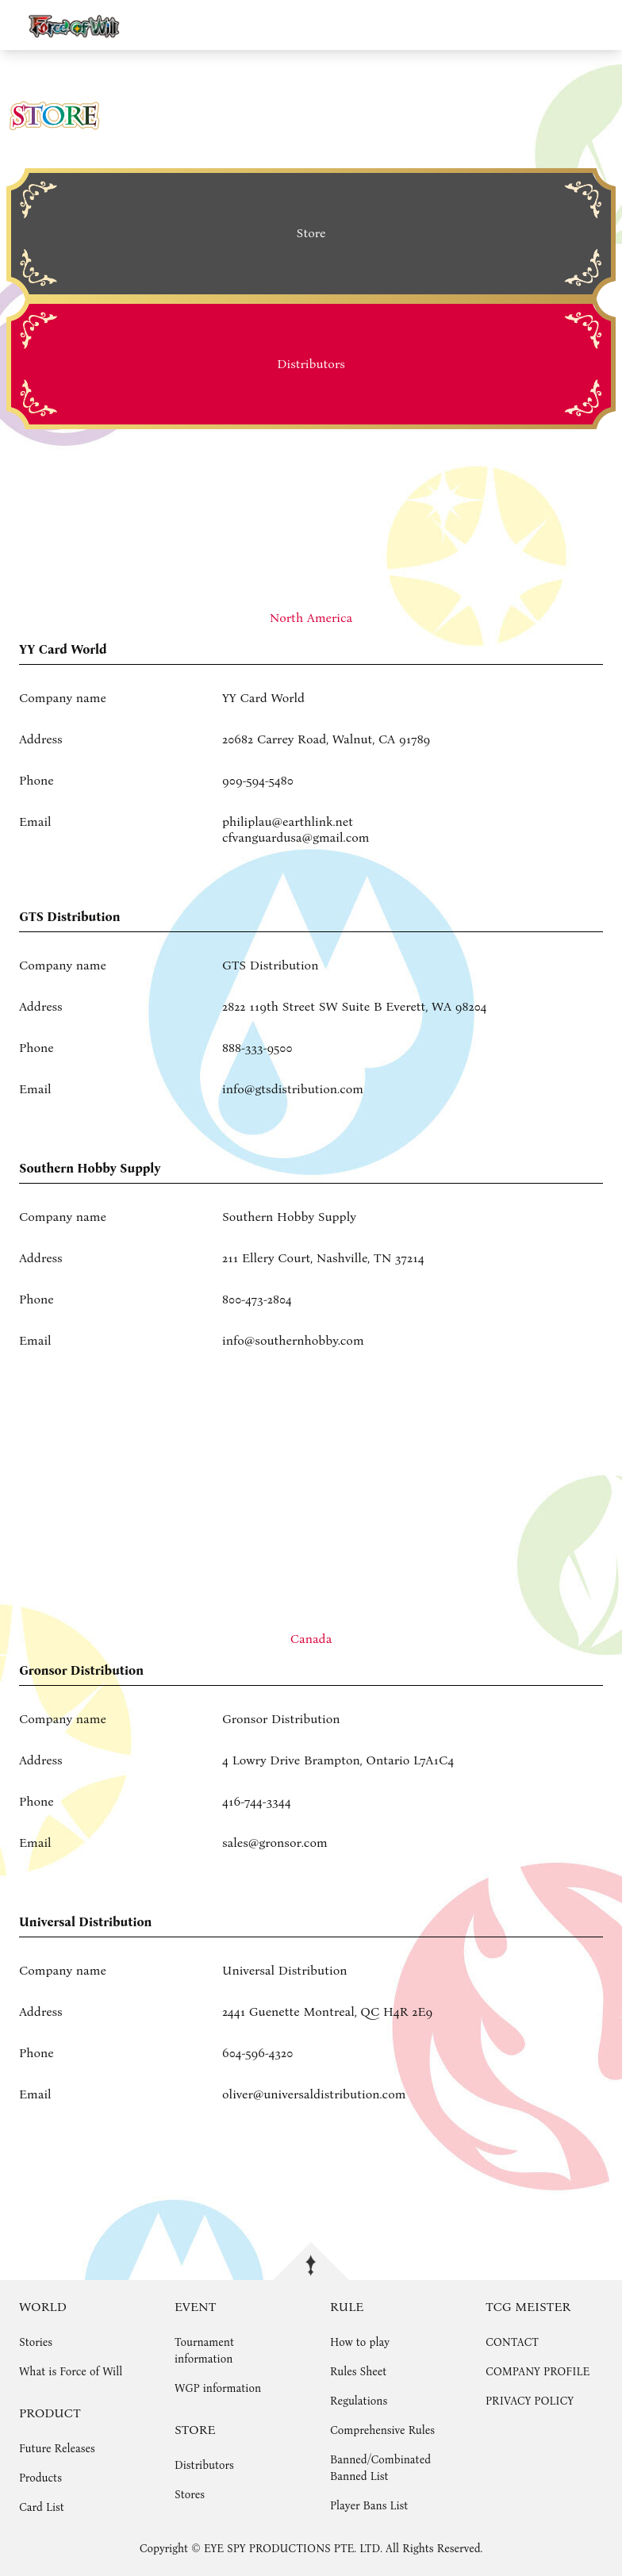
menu (602, 24)
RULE (346, 2306)
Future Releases (57, 2448)
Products (40, 2478)
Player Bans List (369, 2506)
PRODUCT (50, 2413)
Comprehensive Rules (382, 2430)
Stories (35, 2342)
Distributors (204, 2465)
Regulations (358, 2401)
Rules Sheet (358, 2371)
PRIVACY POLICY (530, 2401)
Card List (41, 2507)
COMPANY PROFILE (537, 2371)
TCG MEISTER (528, 2306)
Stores (190, 2494)
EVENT (195, 2306)
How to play (360, 2342)
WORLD (43, 2306)
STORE (195, 2429)
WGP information (218, 2388)
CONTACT (512, 2342)
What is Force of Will (70, 2371)
